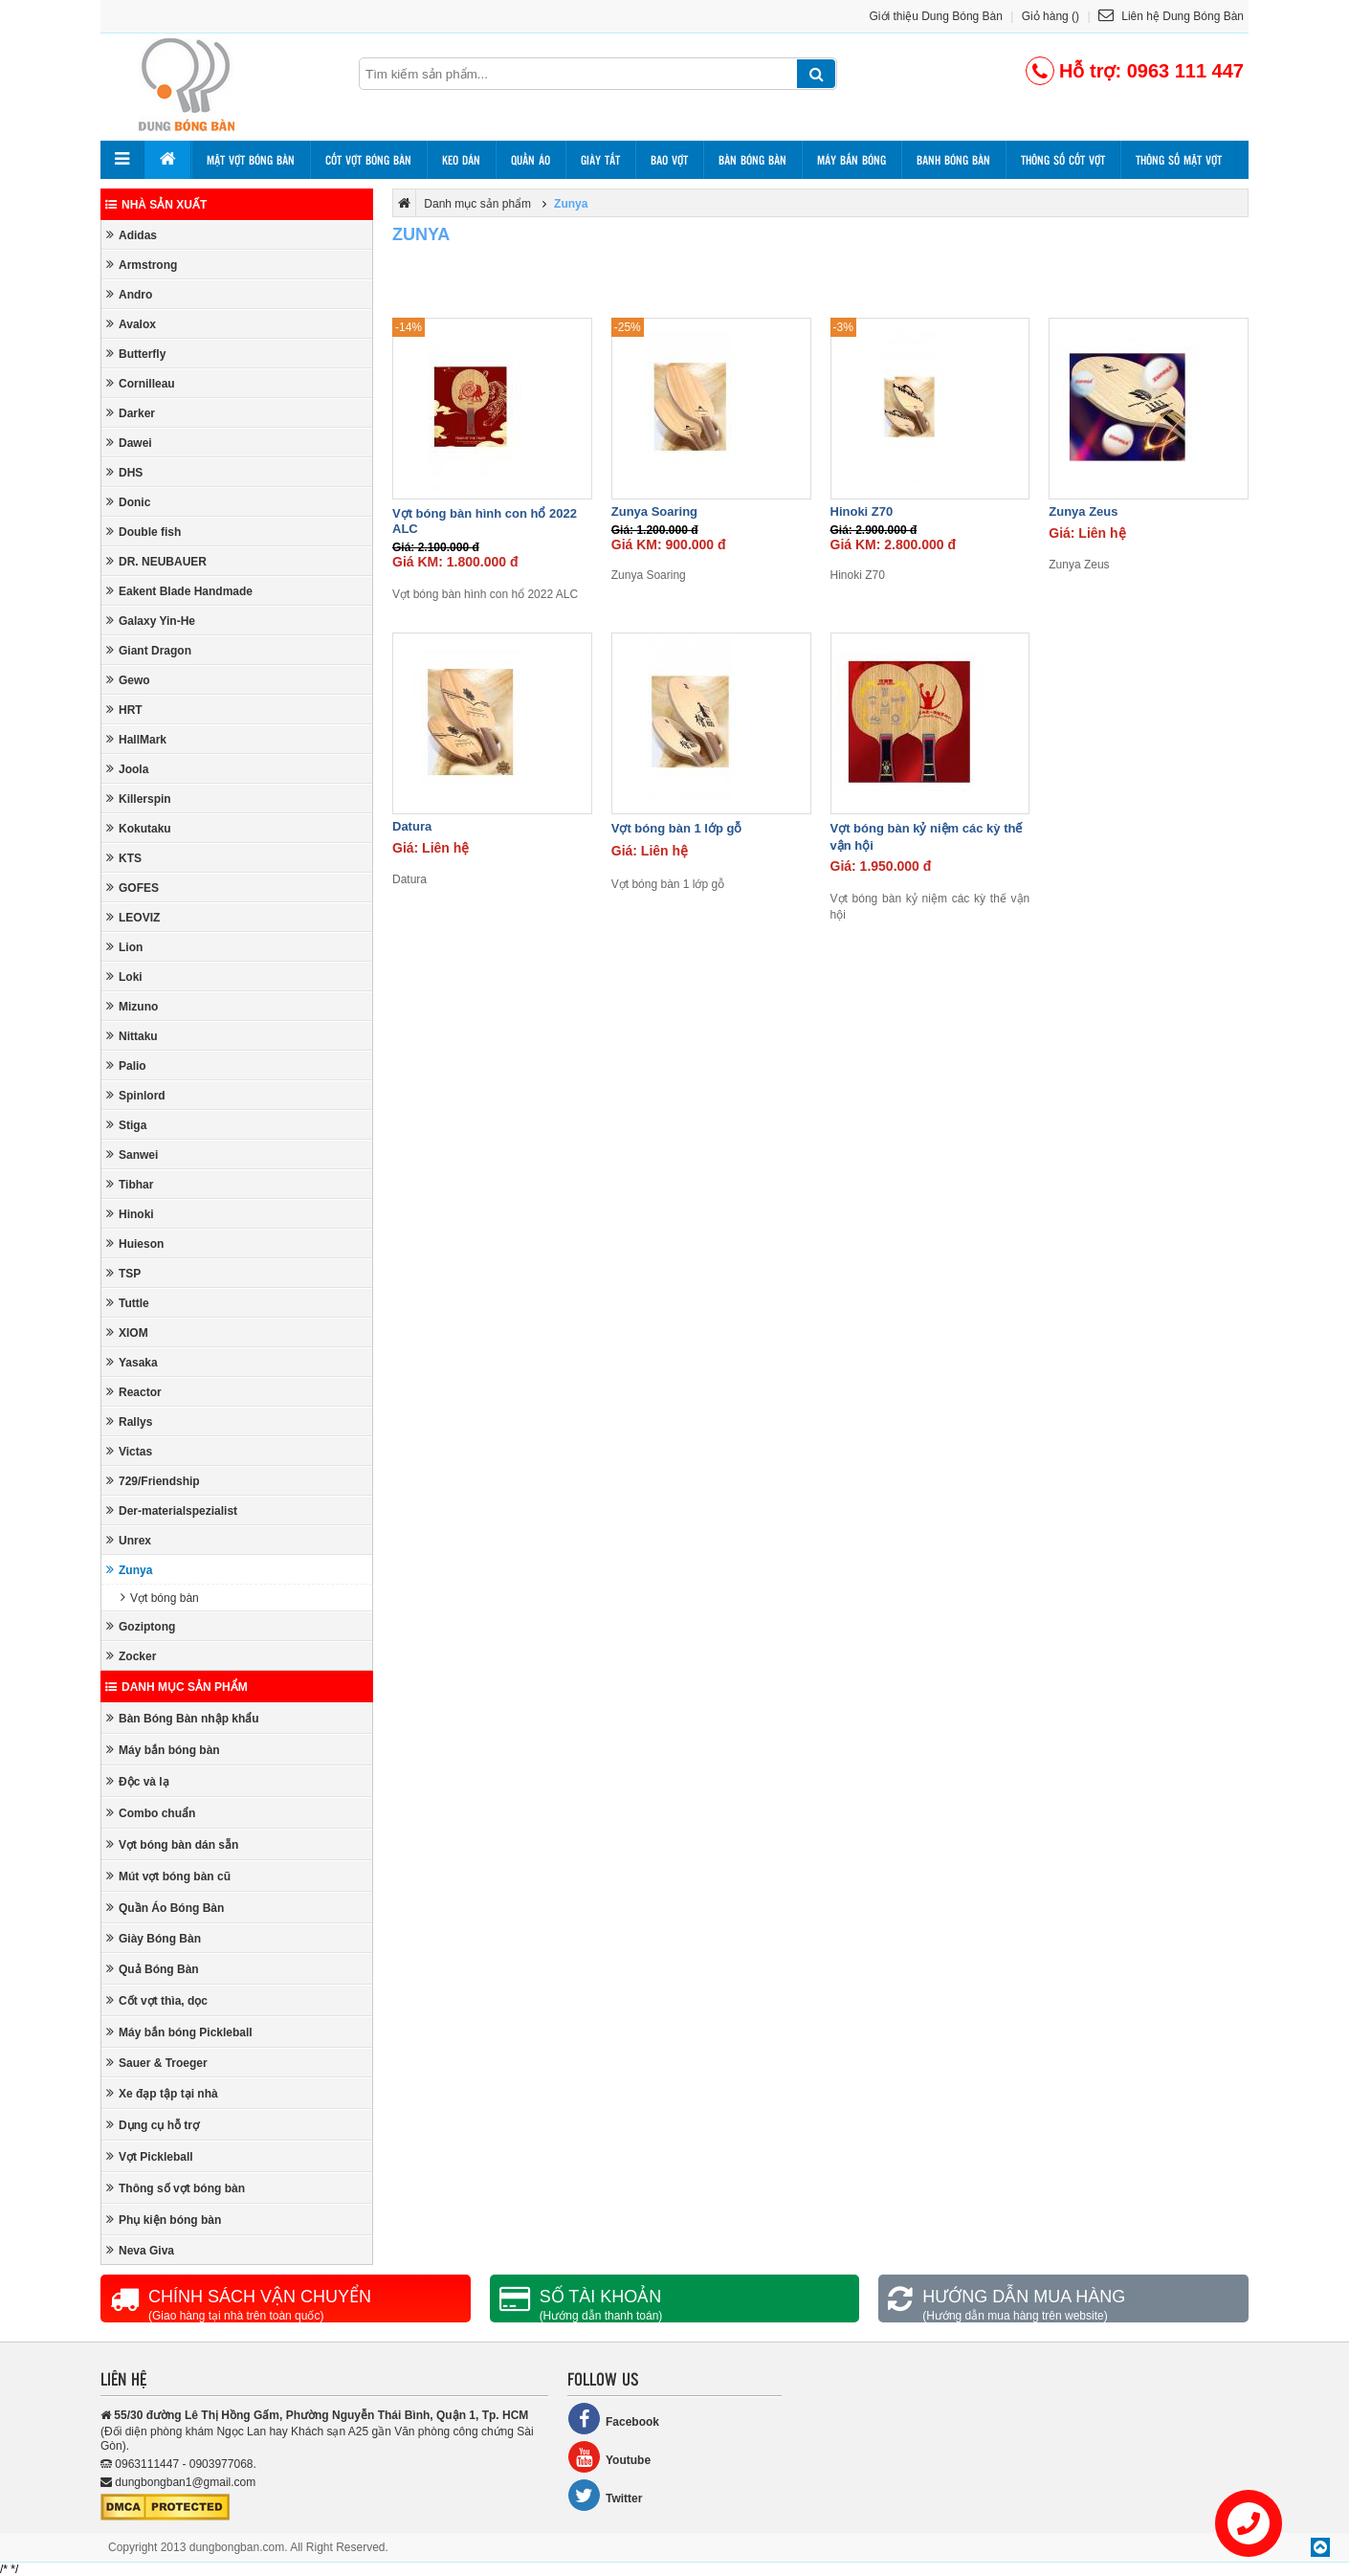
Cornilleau (140, 383)
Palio (126, 1065)
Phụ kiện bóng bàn (163, 2219)
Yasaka (132, 1362)
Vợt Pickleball (149, 2156)
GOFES (132, 887)
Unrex (128, 1540)
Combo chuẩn (150, 1813)
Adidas (131, 235)
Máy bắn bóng (851, 159)
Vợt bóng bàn (160, 1597)
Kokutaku (138, 828)
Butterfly (136, 353)
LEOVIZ (133, 917)
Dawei (129, 442)
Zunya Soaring (654, 511)
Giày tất (600, 159)
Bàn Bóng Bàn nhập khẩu (182, 1718)
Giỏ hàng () (1050, 16)
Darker (130, 413)
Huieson (135, 1243)
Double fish (143, 531)
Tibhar (129, 1184)
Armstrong (141, 264)
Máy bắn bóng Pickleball (179, 2032)
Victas (129, 1451)
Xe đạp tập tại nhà (162, 2093)
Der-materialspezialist (171, 1510)
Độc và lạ (137, 1781)
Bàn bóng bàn (752, 159)
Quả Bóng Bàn (152, 1969)
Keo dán (461, 159)
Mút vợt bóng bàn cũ (168, 1876)
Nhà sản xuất (156, 204)
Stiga (126, 1125)
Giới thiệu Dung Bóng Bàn (936, 16)
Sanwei (132, 1154)
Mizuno (132, 1006)
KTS (124, 858)
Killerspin (138, 798)
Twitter (604, 2495)
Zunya (129, 1570)
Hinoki (130, 1214)
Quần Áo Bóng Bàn (165, 1907)
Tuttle (127, 1303)
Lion (124, 947)
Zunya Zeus (1083, 511)
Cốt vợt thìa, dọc (157, 2000)
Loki (124, 976)
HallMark (136, 739)
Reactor (134, 1392)
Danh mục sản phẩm (176, 1687)
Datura (411, 826)
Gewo (128, 680)
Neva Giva (140, 2250)
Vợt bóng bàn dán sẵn (172, 1844)
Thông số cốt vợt (1063, 159)
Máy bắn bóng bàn (163, 1750)
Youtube (609, 2457)
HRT (124, 709)
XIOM (127, 1332)
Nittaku (132, 1036)
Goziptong (140, 1626)
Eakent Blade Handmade (179, 591)
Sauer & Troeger (157, 2062)
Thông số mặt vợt (1179, 159)
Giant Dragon (148, 650)
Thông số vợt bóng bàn (175, 2188)
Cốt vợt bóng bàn (368, 159)
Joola (127, 769)
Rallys (129, 1421)
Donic (128, 502)
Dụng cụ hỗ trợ (152, 2125)
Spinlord (136, 1095)
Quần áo (530, 159)
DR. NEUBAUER (156, 561)
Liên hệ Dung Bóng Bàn (1171, 16)
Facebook (613, 2418)
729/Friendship (153, 1481)
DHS (124, 472)
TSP (123, 1273)
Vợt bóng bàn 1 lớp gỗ (676, 828)
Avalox (131, 324)
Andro (129, 294)
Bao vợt (669, 159)
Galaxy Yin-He (150, 620)
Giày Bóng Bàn (153, 1938)
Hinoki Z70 (862, 511)
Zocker (131, 1656)
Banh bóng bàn (953, 159)
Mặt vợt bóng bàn (251, 159)
